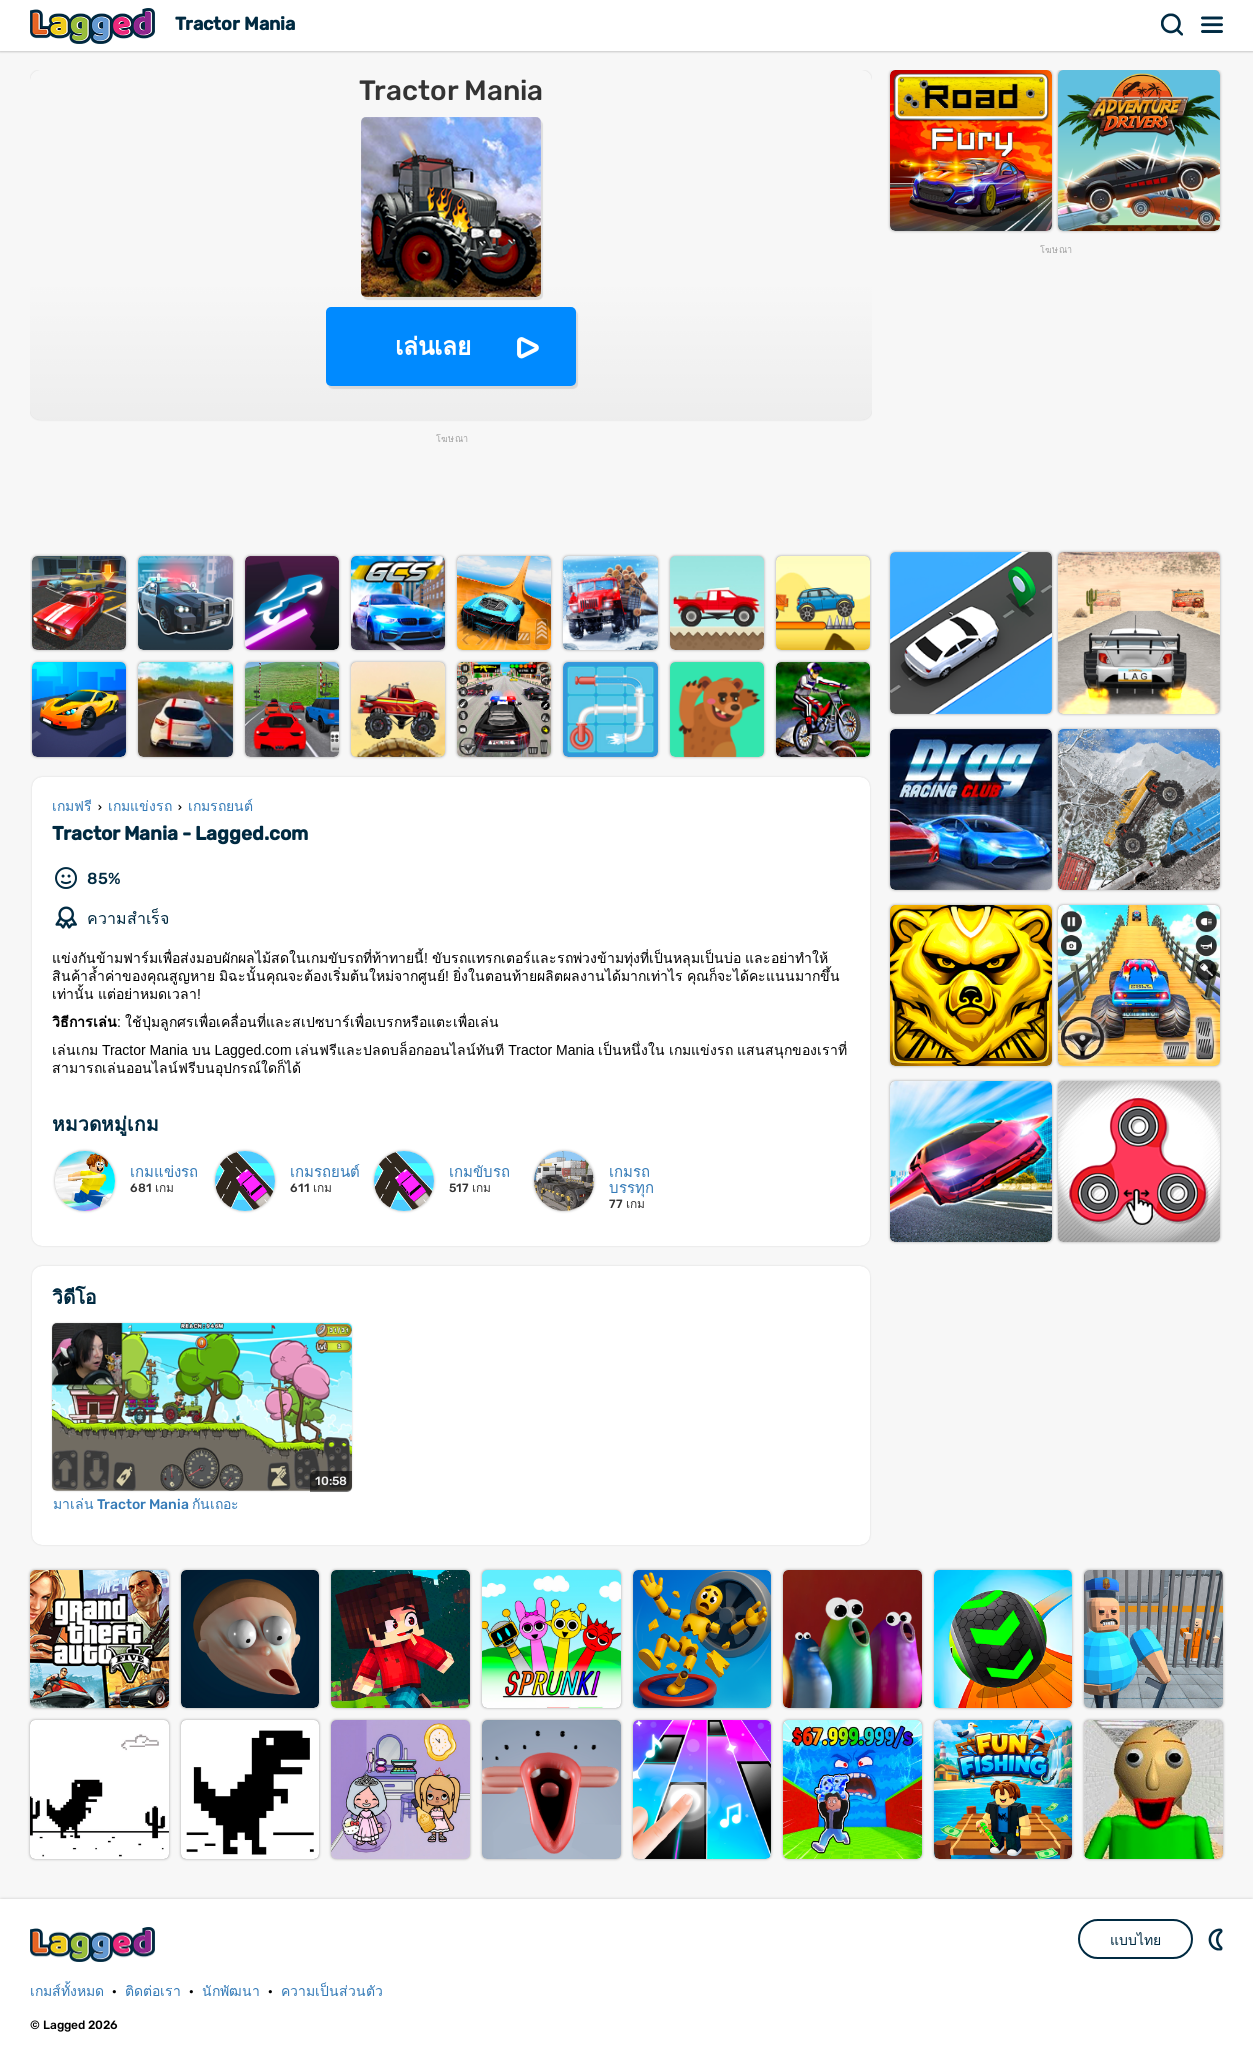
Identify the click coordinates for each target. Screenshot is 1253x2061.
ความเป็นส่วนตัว (332, 1991)
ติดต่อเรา (153, 1991)
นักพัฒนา (231, 1991)
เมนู (1213, 25)
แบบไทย (1135, 1940)
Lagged (95, 25)
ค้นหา (1173, 25)
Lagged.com (95, 1944)
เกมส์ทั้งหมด (67, 1991)
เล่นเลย (433, 346)
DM (1218, 1939)
